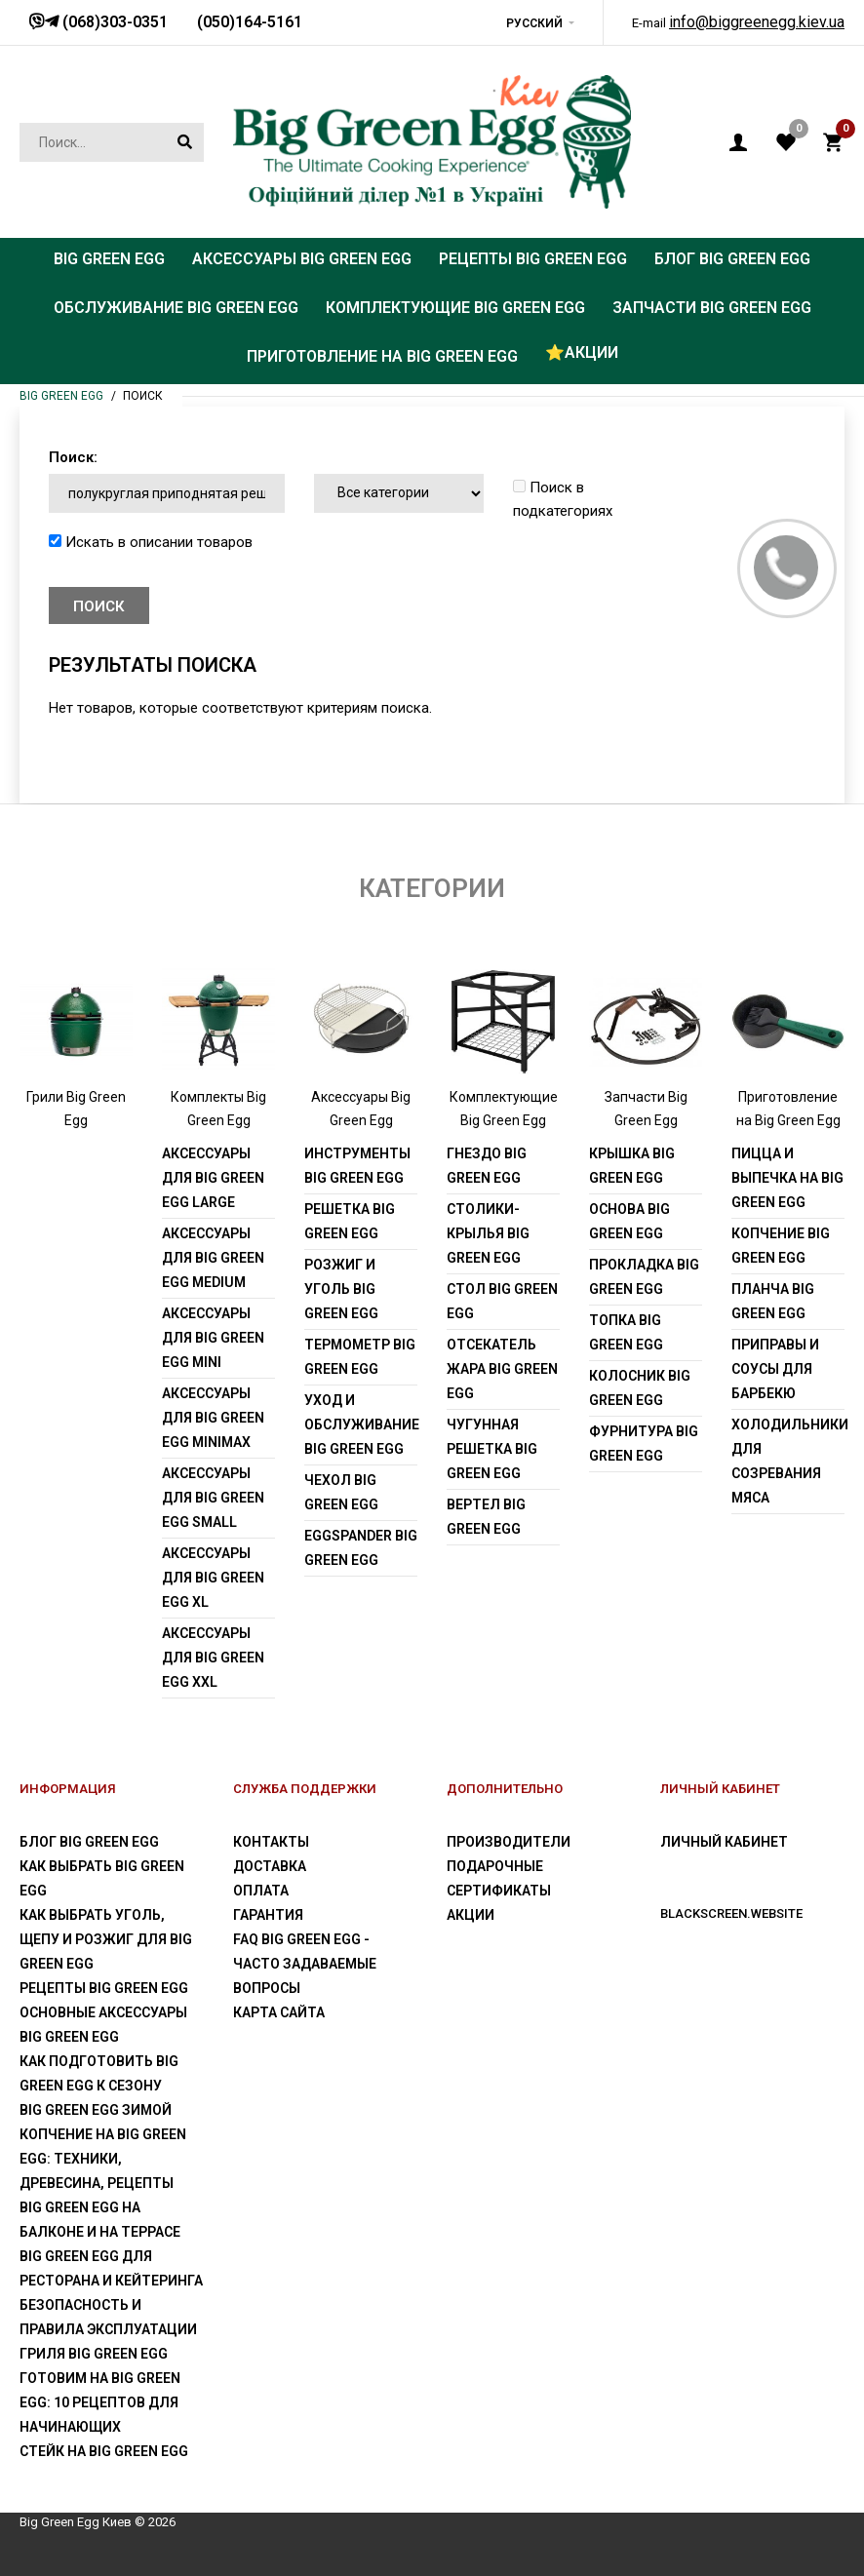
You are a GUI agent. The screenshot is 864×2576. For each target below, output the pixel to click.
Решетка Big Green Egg (349, 1221)
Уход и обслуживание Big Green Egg (360, 1424)
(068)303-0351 (113, 22)
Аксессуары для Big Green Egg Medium (213, 1258)
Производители (508, 1842)
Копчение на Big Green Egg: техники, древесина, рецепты (103, 2159)
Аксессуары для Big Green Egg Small (213, 1497)
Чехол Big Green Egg (341, 1492)
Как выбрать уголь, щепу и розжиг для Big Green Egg (106, 1939)
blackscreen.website (731, 1913)
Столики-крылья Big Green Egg (488, 1233)
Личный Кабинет (724, 1842)
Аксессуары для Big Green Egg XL (213, 1577)
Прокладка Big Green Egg (644, 1277)
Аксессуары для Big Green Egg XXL (213, 1657)
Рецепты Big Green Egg (104, 1988)
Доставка (269, 1866)
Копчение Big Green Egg (780, 1246)
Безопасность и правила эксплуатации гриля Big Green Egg (108, 2329)
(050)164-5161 (249, 22)
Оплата (261, 1890)
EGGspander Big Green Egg (360, 1548)
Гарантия (268, 1915)
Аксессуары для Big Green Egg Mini (213, 1338)
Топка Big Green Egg (626, 1332)
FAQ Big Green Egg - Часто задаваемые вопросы (304, 1964)
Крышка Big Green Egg (632, 1166)
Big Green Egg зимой (96, 2110)
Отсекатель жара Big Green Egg (502, 1369)
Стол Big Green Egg (502, 1301)
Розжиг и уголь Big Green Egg (341, 1289)
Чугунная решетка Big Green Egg (492, 1449)
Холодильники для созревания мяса (787, 1461)
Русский (534, 23)
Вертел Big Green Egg (486, 1517)
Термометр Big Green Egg (359, 1357)
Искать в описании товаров (151, 542)
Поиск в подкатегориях (562, 499)
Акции (470, 1915)
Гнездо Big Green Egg (487, 1166)
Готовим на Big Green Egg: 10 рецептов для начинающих (100, 2402)
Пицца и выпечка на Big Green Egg (787, 1178)
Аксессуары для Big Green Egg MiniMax (213, 1418)
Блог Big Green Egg (89, 1842)
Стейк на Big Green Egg (104, 2451)
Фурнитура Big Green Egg (643, 1444)
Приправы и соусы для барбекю (775, 1369)
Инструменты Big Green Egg (357, 1166)
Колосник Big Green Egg (639, 1388)
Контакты (271, 1842)
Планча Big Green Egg (772, 1301)
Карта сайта (279, 2012)
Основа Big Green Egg (629, 1221)
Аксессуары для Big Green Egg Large (213, 1178)
